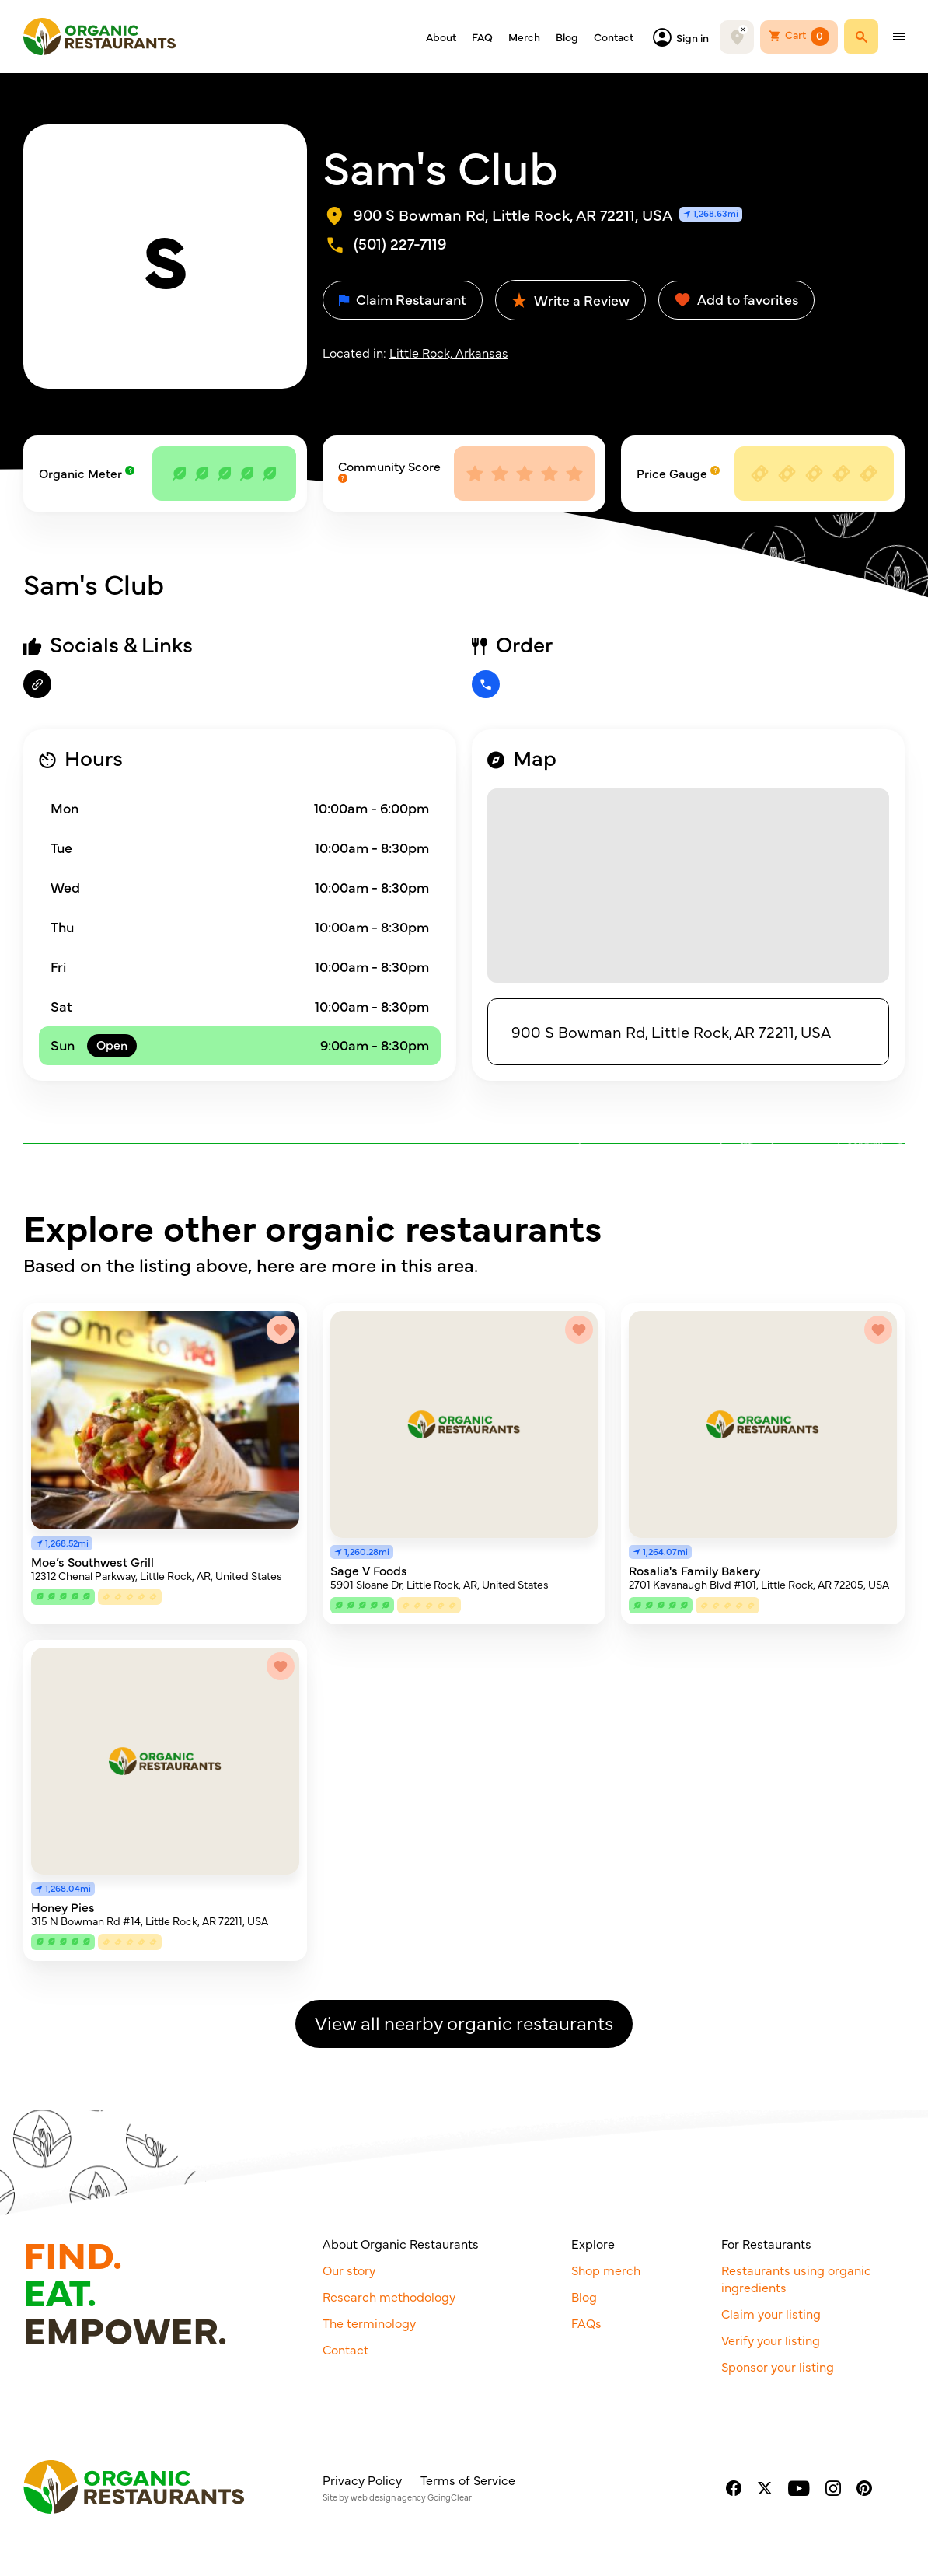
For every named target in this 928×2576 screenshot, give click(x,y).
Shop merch (605, 2269)
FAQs (586, 2322)
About (441, 36)
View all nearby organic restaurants (464, 2022)
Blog (567, 36)
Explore (593, 2243)
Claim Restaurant (402, 299)
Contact (613, 36)
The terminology (369, 2322)
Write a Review (570, 299)
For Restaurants (766, 2243)
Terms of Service (467, 2479)
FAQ (482, 36)
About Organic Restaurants (401, 2243)
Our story (349, 2269)
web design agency (388, 2497)
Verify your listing (770, 2339)
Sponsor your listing (777, 2366)
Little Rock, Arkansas (448, 352)
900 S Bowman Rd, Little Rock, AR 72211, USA (671, 1031)
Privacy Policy (362, 2479)
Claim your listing (771, 2313)
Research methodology (389, 2296)
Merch (524, 36)
